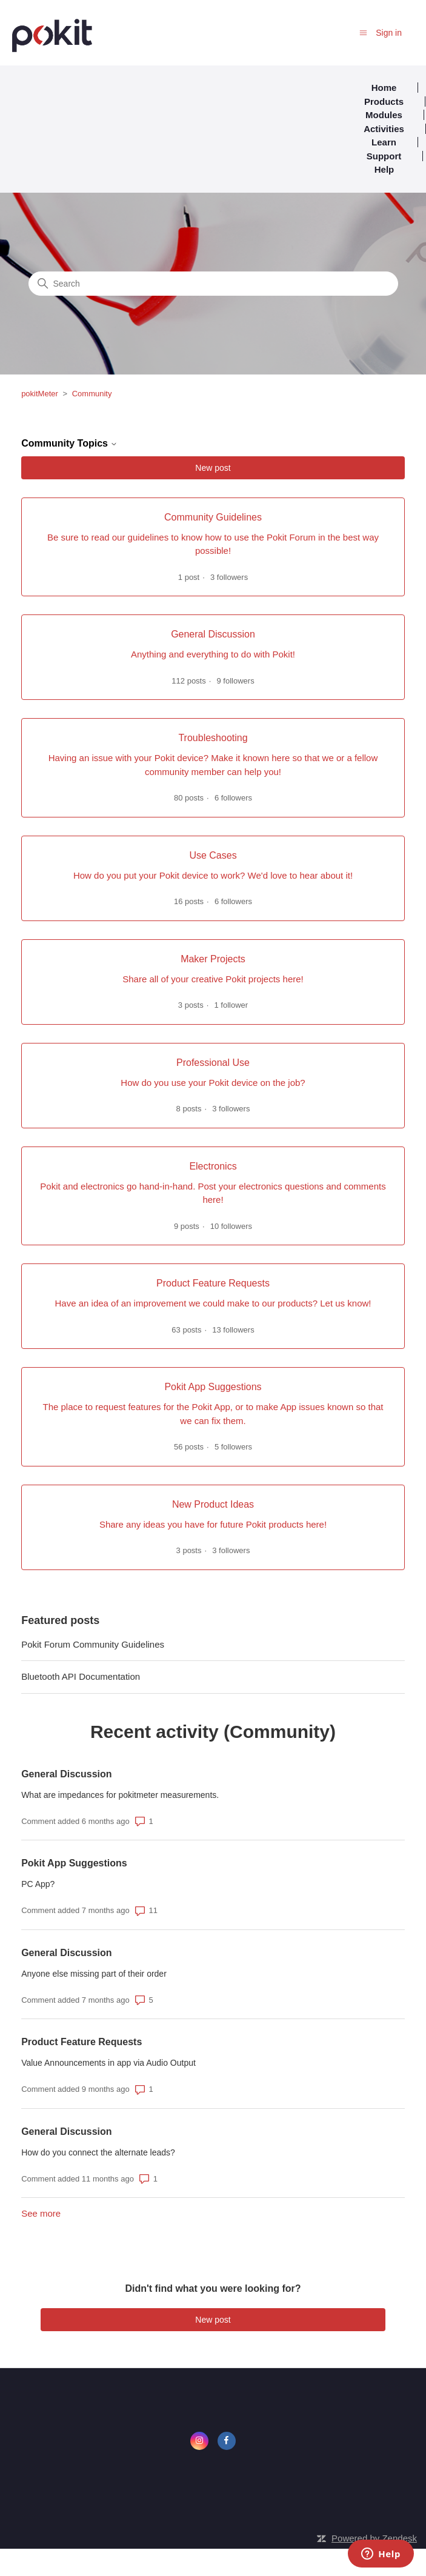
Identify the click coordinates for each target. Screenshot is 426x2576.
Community (92, 393)
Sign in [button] (389, 33)
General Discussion (66, 1774)
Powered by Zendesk (374, 2538)
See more (41, 2213)
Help (384, 169)
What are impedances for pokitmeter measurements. (120, 1795)
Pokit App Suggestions (74, 1863)
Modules (383, 115)
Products (384, 101)
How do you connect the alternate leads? (98, 2152)
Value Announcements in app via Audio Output (108, 2063)
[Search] (213, 283)
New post (212, 468)
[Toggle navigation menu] (363, 32)
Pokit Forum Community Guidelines (92, 1644)
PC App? (38, 1884)
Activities (384, 129)
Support (384, 156)
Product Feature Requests (81, 2042)
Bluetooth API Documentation (80, 1676)
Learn (383, 142)
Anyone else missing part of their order (94, 1974)
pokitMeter (39, 393)
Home (384, 87)
